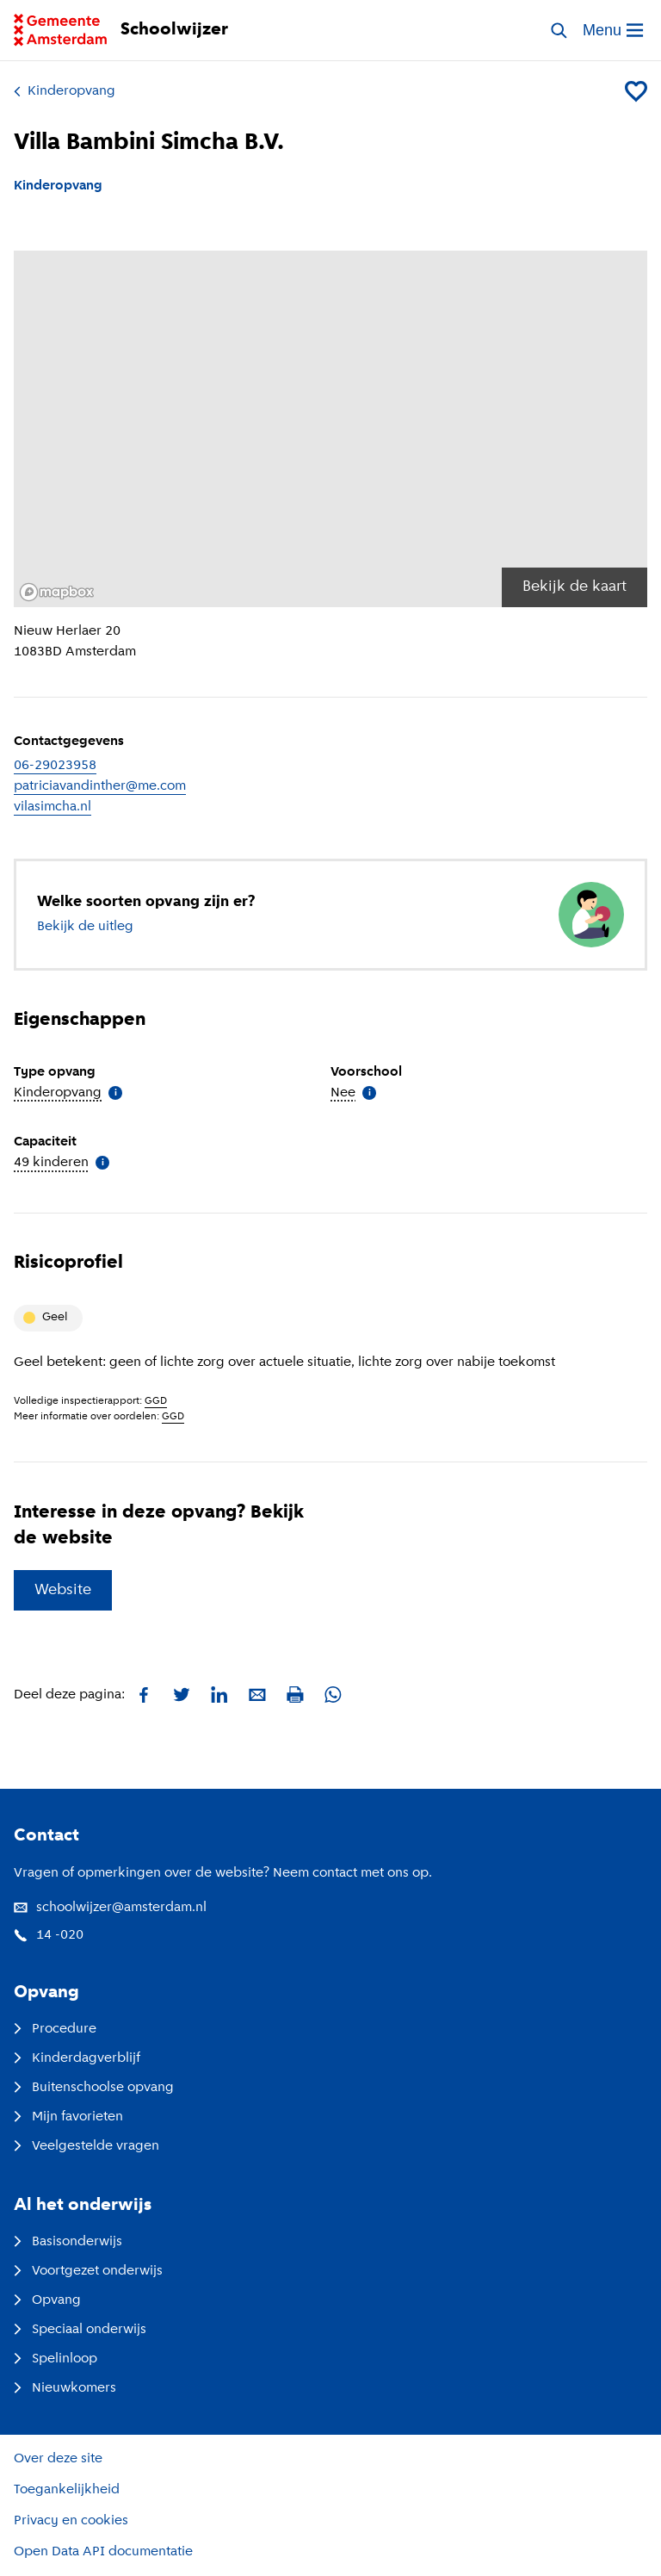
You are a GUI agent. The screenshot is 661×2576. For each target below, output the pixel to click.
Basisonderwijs (68, 2242)
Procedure (55, 2029)
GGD (156, 1401)
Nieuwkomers (65, 2388)
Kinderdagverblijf (77, 2058)
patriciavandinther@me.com (100, 786)
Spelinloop (55, 2359)
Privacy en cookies (71, 2521)
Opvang (47, 2300)
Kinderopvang (64, 91)
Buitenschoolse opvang (94, 2088)
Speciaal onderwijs (80, 2330)
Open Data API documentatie (103, 2552)
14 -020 (48, 1935)
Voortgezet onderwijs (88, 2271)
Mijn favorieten (68, 2117)
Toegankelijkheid (67, 2490)
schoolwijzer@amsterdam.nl (110, 1908)
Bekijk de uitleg (85, 927)
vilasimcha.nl (52, 807)
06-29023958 (55, 766)
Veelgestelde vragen (86, 2146)
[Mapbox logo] (57, 592)
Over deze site (58, 2459)
